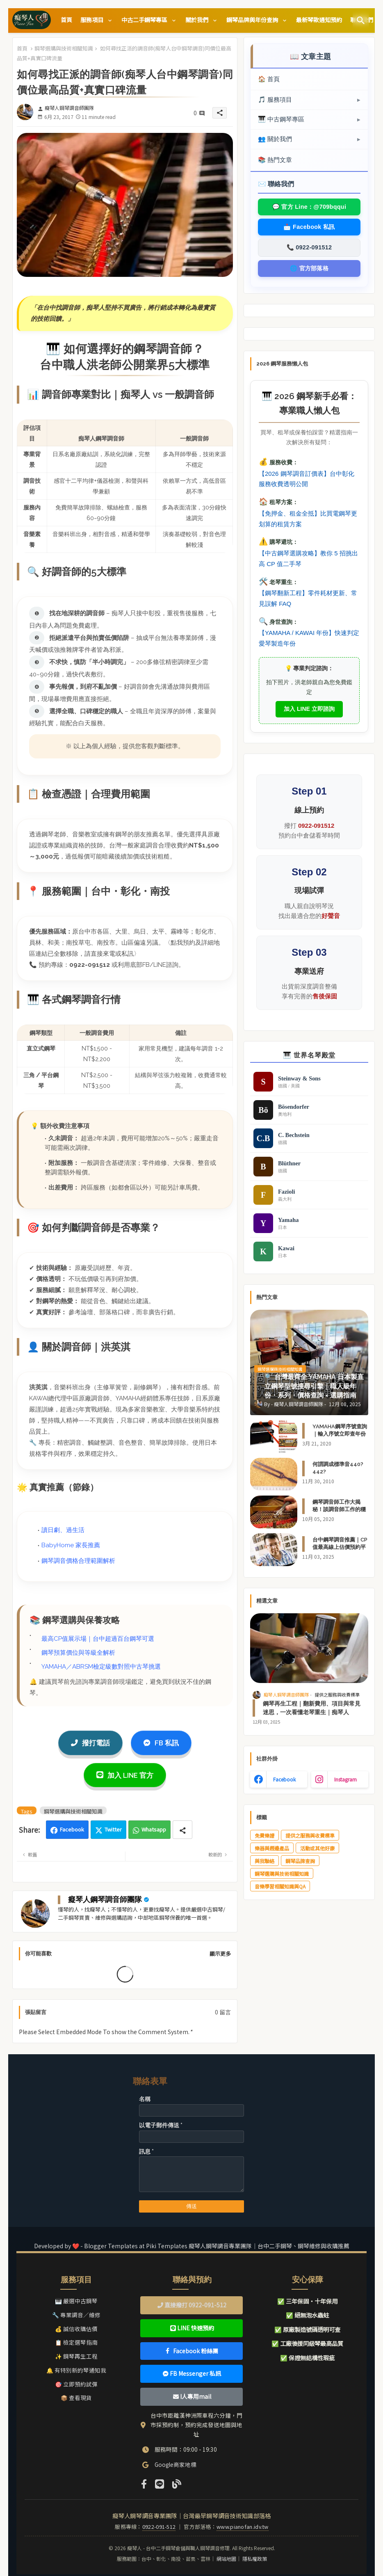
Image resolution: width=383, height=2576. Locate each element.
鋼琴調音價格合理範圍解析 (78, 1560)
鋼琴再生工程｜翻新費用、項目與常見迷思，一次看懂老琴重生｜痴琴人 (311, 1707)
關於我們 (197, 20)
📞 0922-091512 (309, 247)
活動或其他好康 (317, 1848)
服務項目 (92, 20)
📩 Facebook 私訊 (309, 227)
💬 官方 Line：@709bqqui (309, 206)
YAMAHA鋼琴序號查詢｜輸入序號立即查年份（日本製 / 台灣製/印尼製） (339, 1437)
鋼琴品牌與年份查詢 (252, 20)
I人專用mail (192, 2396)
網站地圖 (226, 2558)
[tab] (66, 19)
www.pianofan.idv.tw (243, 2526)
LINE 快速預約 (192, 2328)
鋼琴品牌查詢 (300, 1860)
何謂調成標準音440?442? (337, 1468)
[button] (361, 20)
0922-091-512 (159, 2526)
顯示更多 (220, 1953)
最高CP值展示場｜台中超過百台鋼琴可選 (97, 1638)
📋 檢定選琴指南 (76, 2342)
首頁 (66, 20)
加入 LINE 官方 (124, 1775)
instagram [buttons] (345, 1779)
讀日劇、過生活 (62, 1530)
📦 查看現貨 (76, 2397)
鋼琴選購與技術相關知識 (63, 48)
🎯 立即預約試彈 (76, 2384)
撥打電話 (90, 1743)
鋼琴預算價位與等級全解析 (78, 1652)
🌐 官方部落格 (309, 268)
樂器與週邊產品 (272, 1848)
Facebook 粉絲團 (191, 2351)
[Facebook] (143, 2483)
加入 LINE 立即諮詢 (309, 709)
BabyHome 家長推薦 (70, 1545)
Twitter (113, 1829)
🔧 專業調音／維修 (76, 2315)
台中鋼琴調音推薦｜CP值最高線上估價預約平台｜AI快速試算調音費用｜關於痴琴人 (339, 1551)
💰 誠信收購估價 (76, 2329)
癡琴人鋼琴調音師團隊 (105, 1899)
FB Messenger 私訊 (191, 2373)
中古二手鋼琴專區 (145, 20)
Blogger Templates (111, 2246)
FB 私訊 (161, 1743)
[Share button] (182, 1829)
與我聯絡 (264, 1860)
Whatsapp (153, 1829)
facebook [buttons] (284, 1779)
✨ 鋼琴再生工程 (76, 2356)
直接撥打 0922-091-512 (191, 2305)
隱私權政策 (254, 2558)
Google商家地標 (175, 2464)
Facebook (72, 1829)
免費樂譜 (264, 1835)
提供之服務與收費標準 (310, 1835)
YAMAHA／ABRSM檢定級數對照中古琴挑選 (101, 1666)
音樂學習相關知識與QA (280, 1886)
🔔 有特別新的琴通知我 (76, 2370)
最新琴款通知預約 (319, 20)
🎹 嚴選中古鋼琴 (76, 2301)
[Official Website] (176, 2483)
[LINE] (159, 2483)
